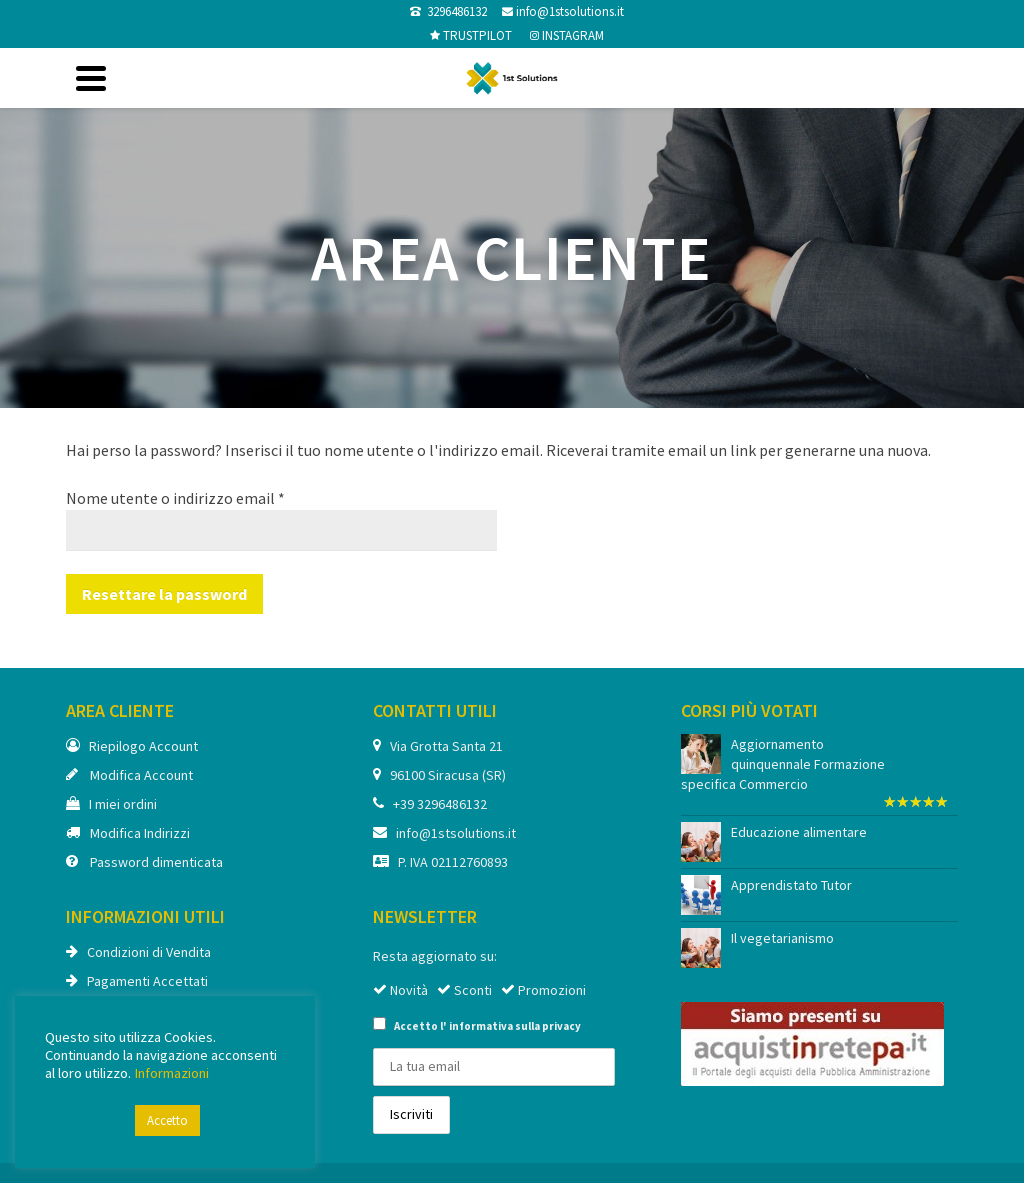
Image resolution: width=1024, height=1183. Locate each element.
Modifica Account (129, 775)
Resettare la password (164, 594)
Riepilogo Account (132, 746)
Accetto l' (477, 1025)
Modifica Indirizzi (128, 833)
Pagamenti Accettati (137, 981)
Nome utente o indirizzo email (175, 498)
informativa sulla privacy (515, 1026)
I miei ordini (111, 804)
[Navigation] (91, 78)
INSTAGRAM (571, 35)
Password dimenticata (144, 862)
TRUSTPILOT (476, 35)
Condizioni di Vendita (138, 952)
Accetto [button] (167, 1120)
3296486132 (454, 11)
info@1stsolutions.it (568, 11)
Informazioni (171, 1073)
